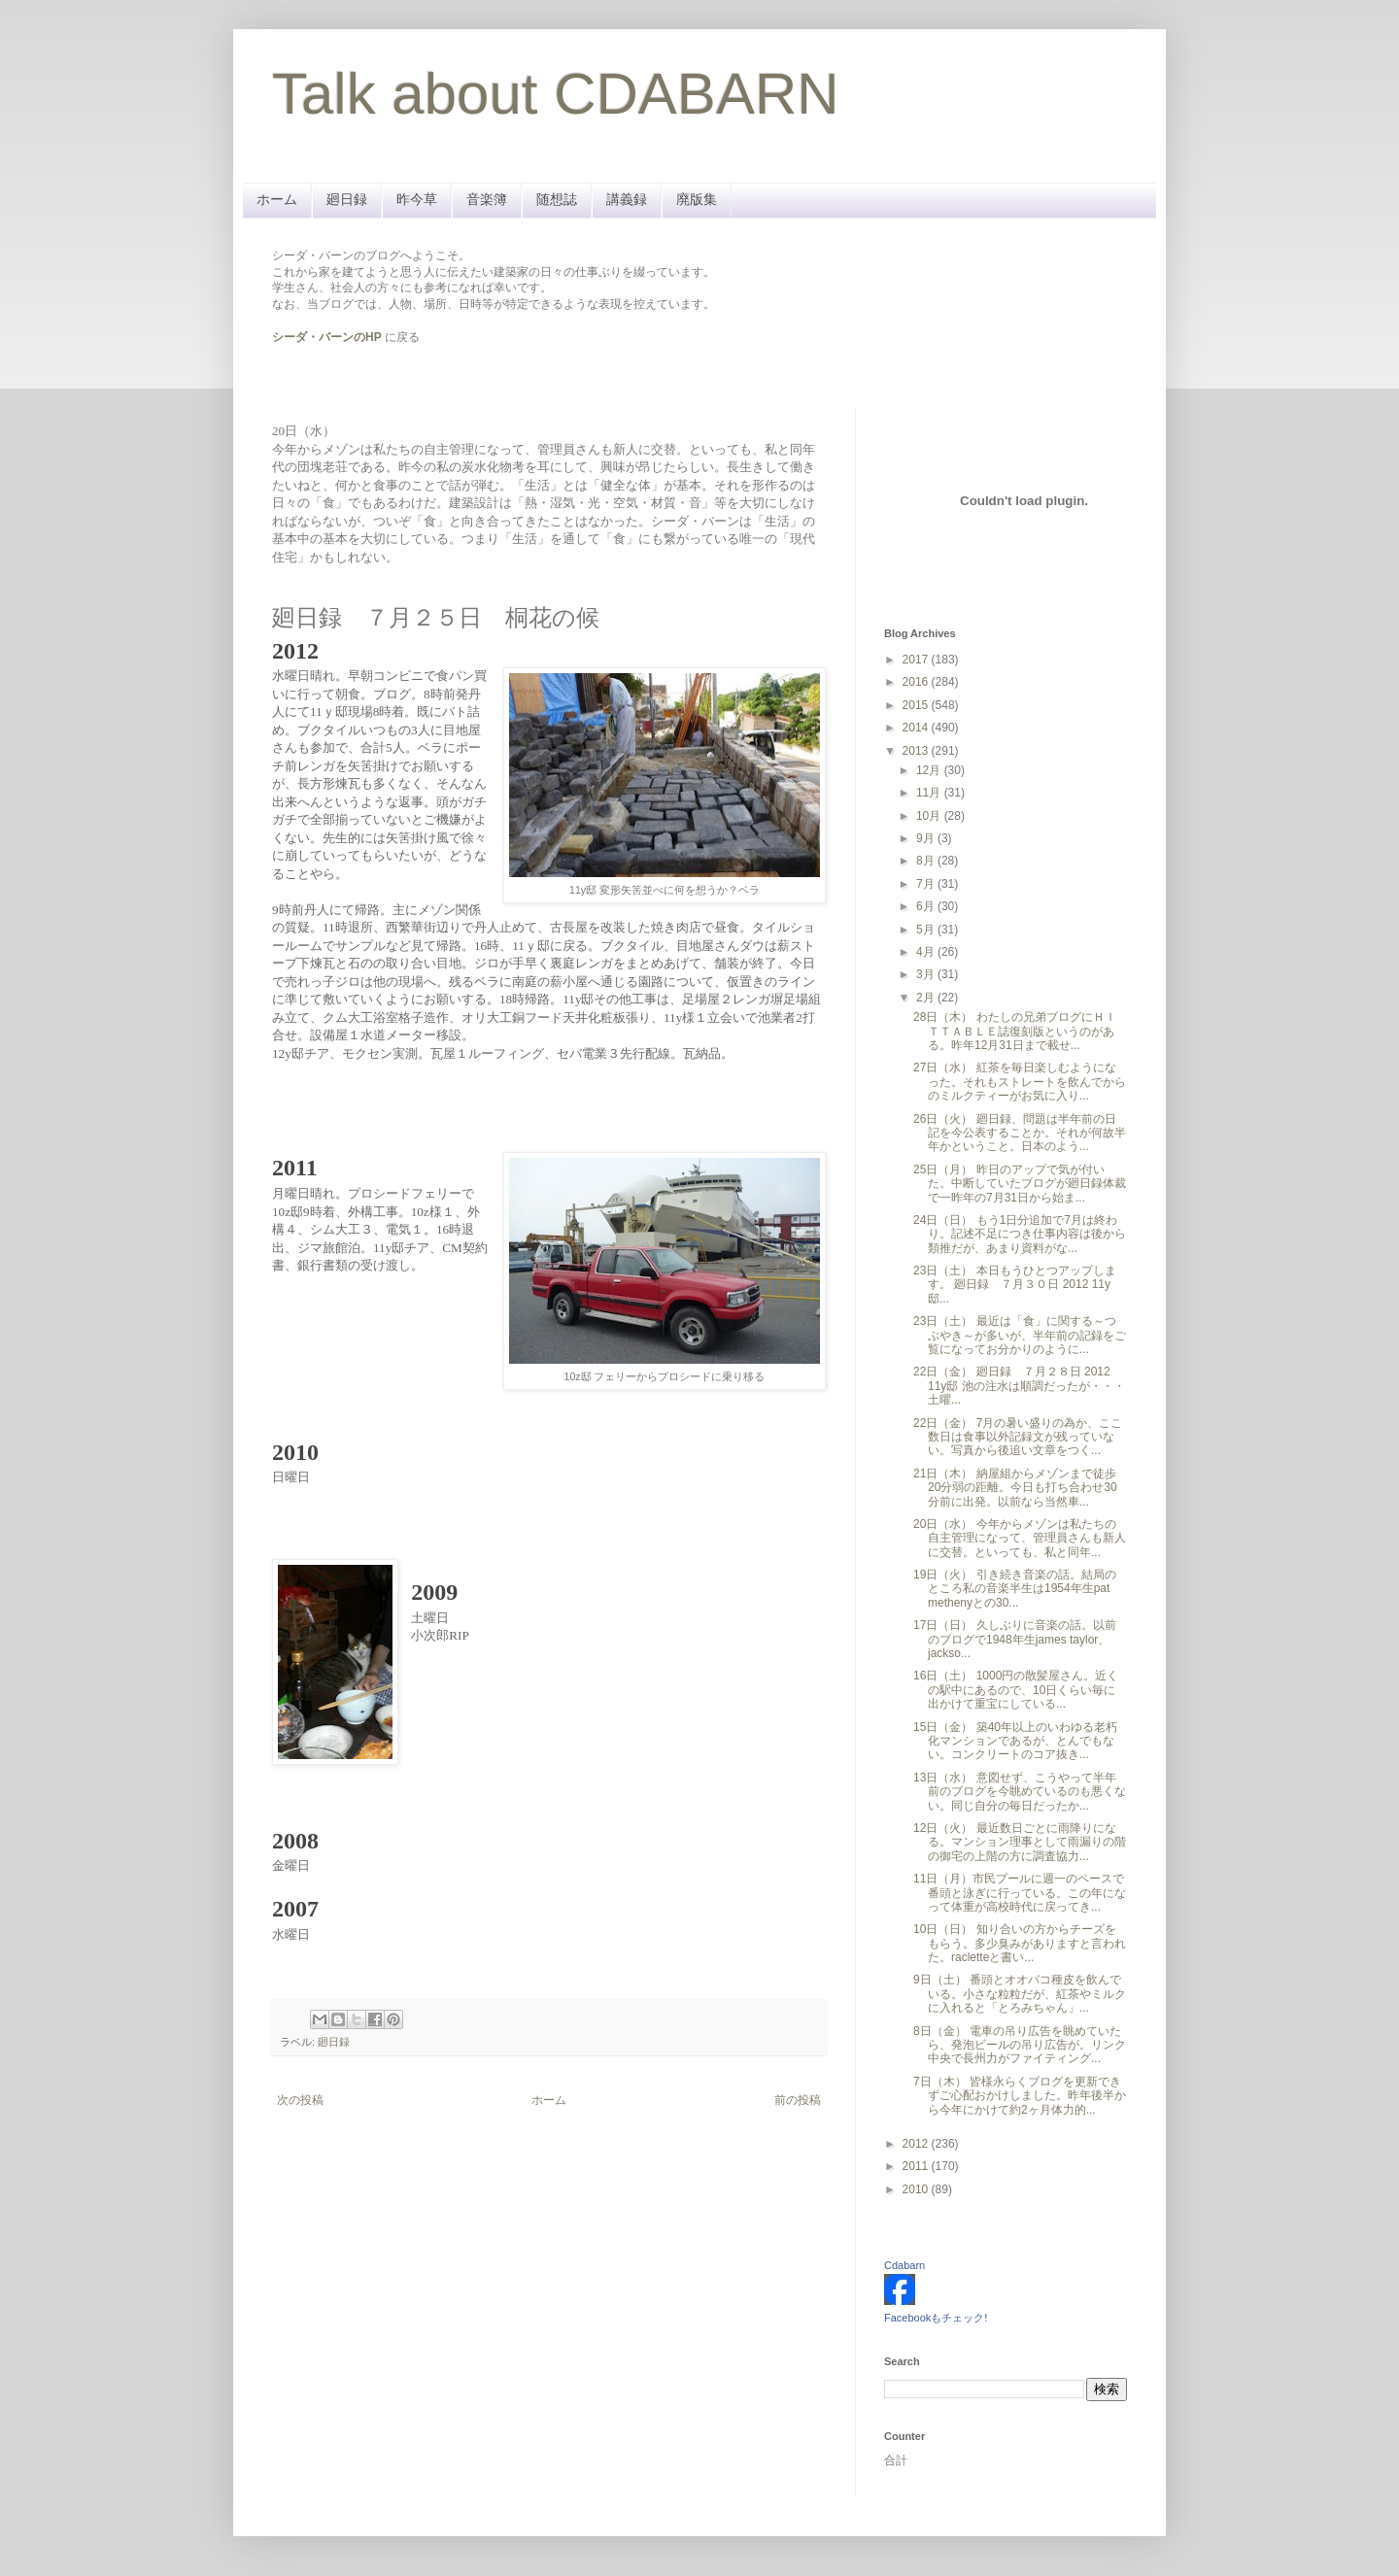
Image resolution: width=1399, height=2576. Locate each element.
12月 (930, 770)
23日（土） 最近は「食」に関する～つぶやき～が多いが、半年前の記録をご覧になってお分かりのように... (1019, 1335)
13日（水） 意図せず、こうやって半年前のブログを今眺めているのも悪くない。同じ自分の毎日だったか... (1019, 1792)
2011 (917, 2166)
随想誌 (556, 199)
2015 (917, 705)
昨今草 (416, 199)
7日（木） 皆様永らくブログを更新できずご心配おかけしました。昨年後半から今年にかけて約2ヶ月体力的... (1019, 2096)
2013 (917, 751)
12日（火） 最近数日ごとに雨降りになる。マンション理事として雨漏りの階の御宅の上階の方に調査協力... (1019, 1842)
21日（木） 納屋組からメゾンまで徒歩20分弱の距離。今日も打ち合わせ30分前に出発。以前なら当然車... (1015, 1487)
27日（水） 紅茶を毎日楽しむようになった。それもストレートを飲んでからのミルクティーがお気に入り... (1019, 1081)
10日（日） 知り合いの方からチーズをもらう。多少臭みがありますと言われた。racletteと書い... (1019, 1943)
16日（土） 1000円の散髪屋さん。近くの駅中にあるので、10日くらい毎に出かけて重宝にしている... (1015, 1690)
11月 (930, 792)
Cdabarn (904, 2265)
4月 (927, 952)
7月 (927, 884)
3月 (927, 974)
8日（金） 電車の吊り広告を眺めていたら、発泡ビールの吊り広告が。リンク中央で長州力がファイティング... (1019, 2045)
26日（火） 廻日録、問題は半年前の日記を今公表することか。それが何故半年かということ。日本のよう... (1019, 1133)
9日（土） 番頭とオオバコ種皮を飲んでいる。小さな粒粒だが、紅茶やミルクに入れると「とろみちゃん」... (1019, 1994)
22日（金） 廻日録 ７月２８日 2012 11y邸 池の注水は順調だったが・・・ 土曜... (1019, 1386)
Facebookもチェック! (935, 2317)
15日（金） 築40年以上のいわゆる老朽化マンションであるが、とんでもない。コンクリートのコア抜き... (1015, 1741)
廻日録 (346, 199)
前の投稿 (797, 2100)
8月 (927, 860)
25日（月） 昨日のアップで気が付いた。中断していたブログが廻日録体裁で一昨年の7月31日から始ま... (1019, 1183)
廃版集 (696, 199)
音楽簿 (486, 199)
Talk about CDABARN (555, 93)
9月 (927, 838)
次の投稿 (300, 2100)
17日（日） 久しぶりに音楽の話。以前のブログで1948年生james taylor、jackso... (1014, 1639)
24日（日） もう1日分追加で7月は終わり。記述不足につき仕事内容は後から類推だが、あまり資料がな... (1019, 1234)
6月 (927, 906)
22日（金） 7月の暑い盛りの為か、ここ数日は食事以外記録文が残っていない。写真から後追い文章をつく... (1017, 1437)
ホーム (276, 199)
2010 (917, 2189)
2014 (917, 727)
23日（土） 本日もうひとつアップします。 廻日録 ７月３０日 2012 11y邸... (1014, 1284)
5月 (927, 929)
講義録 (626, 199)
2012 (917, 2144)
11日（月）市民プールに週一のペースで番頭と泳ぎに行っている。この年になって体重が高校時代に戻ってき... (1019, 1893)
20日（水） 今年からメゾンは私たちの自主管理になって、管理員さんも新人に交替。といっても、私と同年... (1019, 1538)
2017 (917, 659)
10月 (930, 816)
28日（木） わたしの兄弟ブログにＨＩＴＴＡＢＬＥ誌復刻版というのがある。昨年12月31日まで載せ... (1014, 1031)
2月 (927, 997)
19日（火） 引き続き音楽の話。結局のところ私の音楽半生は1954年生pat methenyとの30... (1014, 1589)
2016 (917, 682)
